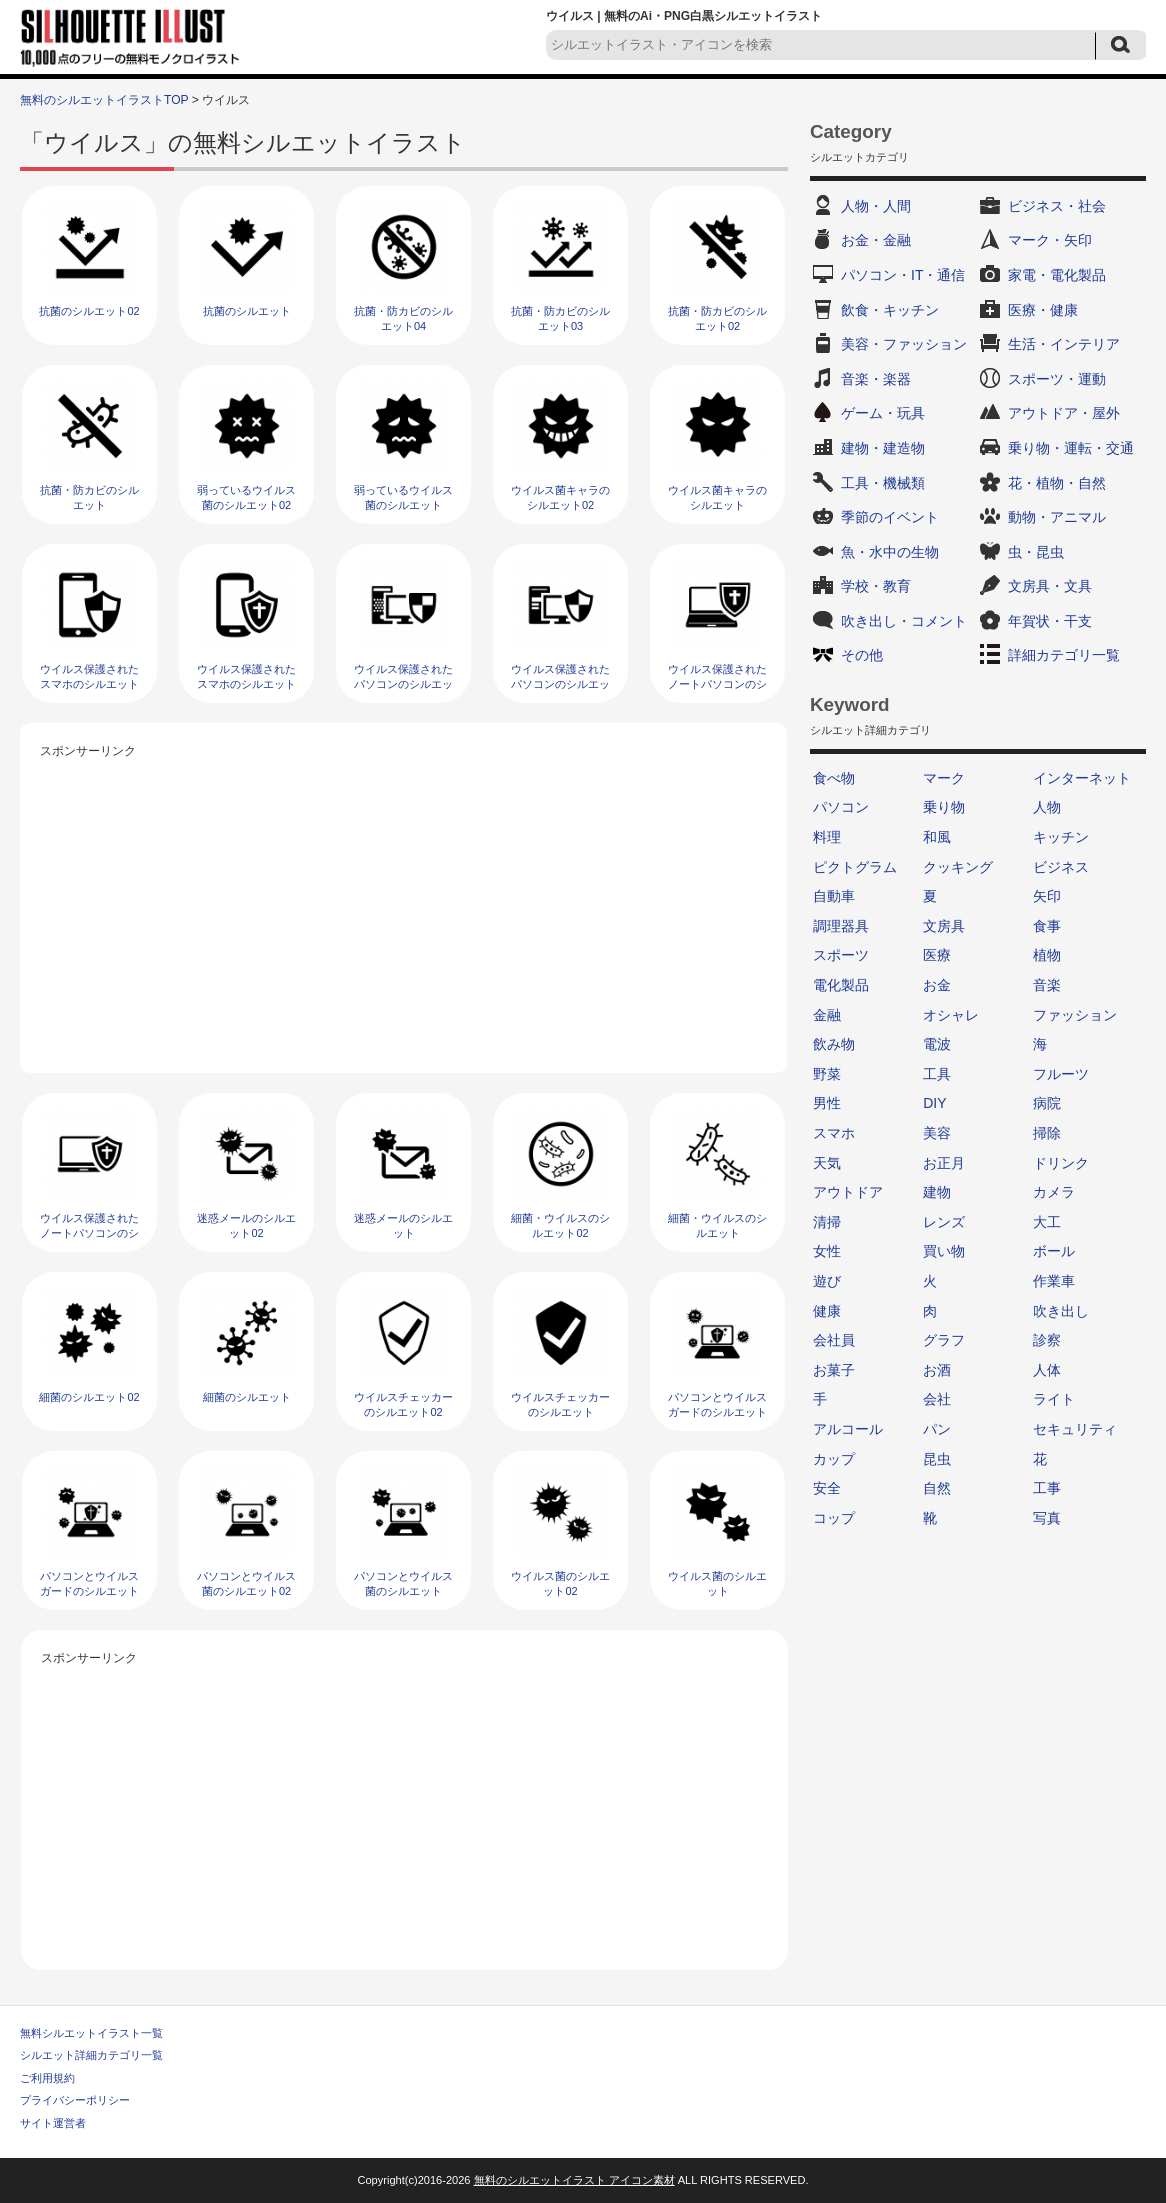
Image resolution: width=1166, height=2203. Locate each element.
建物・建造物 (883, 448)
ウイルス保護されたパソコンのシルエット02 (403, 684)
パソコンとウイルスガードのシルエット (89, 1583)
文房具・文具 (1050, 586)
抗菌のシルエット (247, 311)
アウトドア (848, 1192)
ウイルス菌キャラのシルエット (717, 497)
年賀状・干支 (1050, 621)
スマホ (834, 1133)
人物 (1047, 807)
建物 (937, 1192)
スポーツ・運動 (1057, 379)
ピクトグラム (855, 867)
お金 (937, 985)
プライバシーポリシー (75, 2100)
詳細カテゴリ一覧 (1064, 655)
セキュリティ (1075, 1429)
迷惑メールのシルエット (403, 1225)
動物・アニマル (1057, 517)
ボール (1054, 1251)
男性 (827, 1103)
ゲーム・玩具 (883, 413)
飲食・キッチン (890, 310)
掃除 (1047, 1133)
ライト (1054, 1399)
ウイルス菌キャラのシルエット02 (560, 497)
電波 (937, 1044)
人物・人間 (876, 206)
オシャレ (951, 1015)
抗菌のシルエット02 (89, 311)
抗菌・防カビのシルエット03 (560, 318)
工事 (1047, 1488)
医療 (937, 955)
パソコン (841, 807)
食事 (1047, 926)
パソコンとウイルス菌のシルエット (403, 1583)
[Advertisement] (404, 903)
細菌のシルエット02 (89, 1397)
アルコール (848, 1429)
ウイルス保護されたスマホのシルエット (246, 676)
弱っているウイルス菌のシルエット (403, 497)
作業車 (1054, 1281)
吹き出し (1061, 1311)
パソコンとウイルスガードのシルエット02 (717, 1412)
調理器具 (841, 926)
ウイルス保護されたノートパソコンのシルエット (89, 1233)
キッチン (1061, 837)
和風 (937, 837)
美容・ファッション (904, 344)
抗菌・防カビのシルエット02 (717, 318)
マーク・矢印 (1050, 240)
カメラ (1054, 1192)
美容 (937, 1133)
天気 (827, 1163)
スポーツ (841, 955)
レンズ (944, 1222)
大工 (1047, 1222)
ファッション (1075, 1015)
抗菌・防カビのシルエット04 (403, 318)
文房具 (944, 926)
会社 (937, 1399)
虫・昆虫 (1036, 552)
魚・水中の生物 (890, 552)
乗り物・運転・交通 (1071, 448)
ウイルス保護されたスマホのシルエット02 (89, 684)
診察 (1047, 1340)
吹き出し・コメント (904, 621)
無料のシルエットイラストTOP (104, 100)
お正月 (944, 1163)
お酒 (937, 1370)
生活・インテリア (1064, 344)
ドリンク (1061, 1163)
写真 (1047, 1518)
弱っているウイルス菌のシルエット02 (246, 497)
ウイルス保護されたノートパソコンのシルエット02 (717, 684)
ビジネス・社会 (1057, 206)
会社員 (834, 1340)
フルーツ (1061, 1074)
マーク (944, 778)
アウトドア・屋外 (1064, 413)
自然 (937, 1488)
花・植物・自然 (1057, 483)
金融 (827, 1015)
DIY (934, 1103)
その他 (862, 655)
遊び (827, 1281)
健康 (827, 1311)
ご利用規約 (47, 2078)
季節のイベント (890, 517)
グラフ (944, 1340)
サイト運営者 (53, 2123)
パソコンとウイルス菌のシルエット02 (246, 1583)
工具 (937, 1074)
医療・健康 (1043, 310)
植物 (1047, 955)
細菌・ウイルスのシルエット (717, 1225)
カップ (834, 1459)
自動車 (834, 896)
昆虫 (937, 1459)
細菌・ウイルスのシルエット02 (560, 1225)
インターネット (1082, 778)
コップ (834, 1518)
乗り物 (944, 807)
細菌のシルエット (247, 1397)
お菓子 (834, 1370)
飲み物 (834, 1044)
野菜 (827, 1074)
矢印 (1047, 896)
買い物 (944, 1251)
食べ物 (834, 778)
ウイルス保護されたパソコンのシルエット (560, 684)
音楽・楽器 (876, 379)
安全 (827, 1488)
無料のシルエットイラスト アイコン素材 (574, 2180)
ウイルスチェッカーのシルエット (560, 1404)
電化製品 (841, 985)
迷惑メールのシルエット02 (246, 1225)
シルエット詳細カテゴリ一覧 (91, 2055)
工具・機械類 (883, 483)
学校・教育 (876, 586)
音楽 (1047, 985)
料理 (827, 837)
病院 (1047, 1103)
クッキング (958, 867)
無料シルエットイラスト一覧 (91, 2033)
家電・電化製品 (1057, 275)
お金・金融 (876, 240)
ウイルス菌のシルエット (717, 1583)
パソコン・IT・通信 (903, 275)
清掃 (827, 1222)
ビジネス (1061, 867)
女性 (827, 1251)
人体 (1047, 1370)
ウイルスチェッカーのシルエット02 (403, 1404)
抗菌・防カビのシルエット (89, 497)
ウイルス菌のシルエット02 (560, 1583)
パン (937, 1429)
